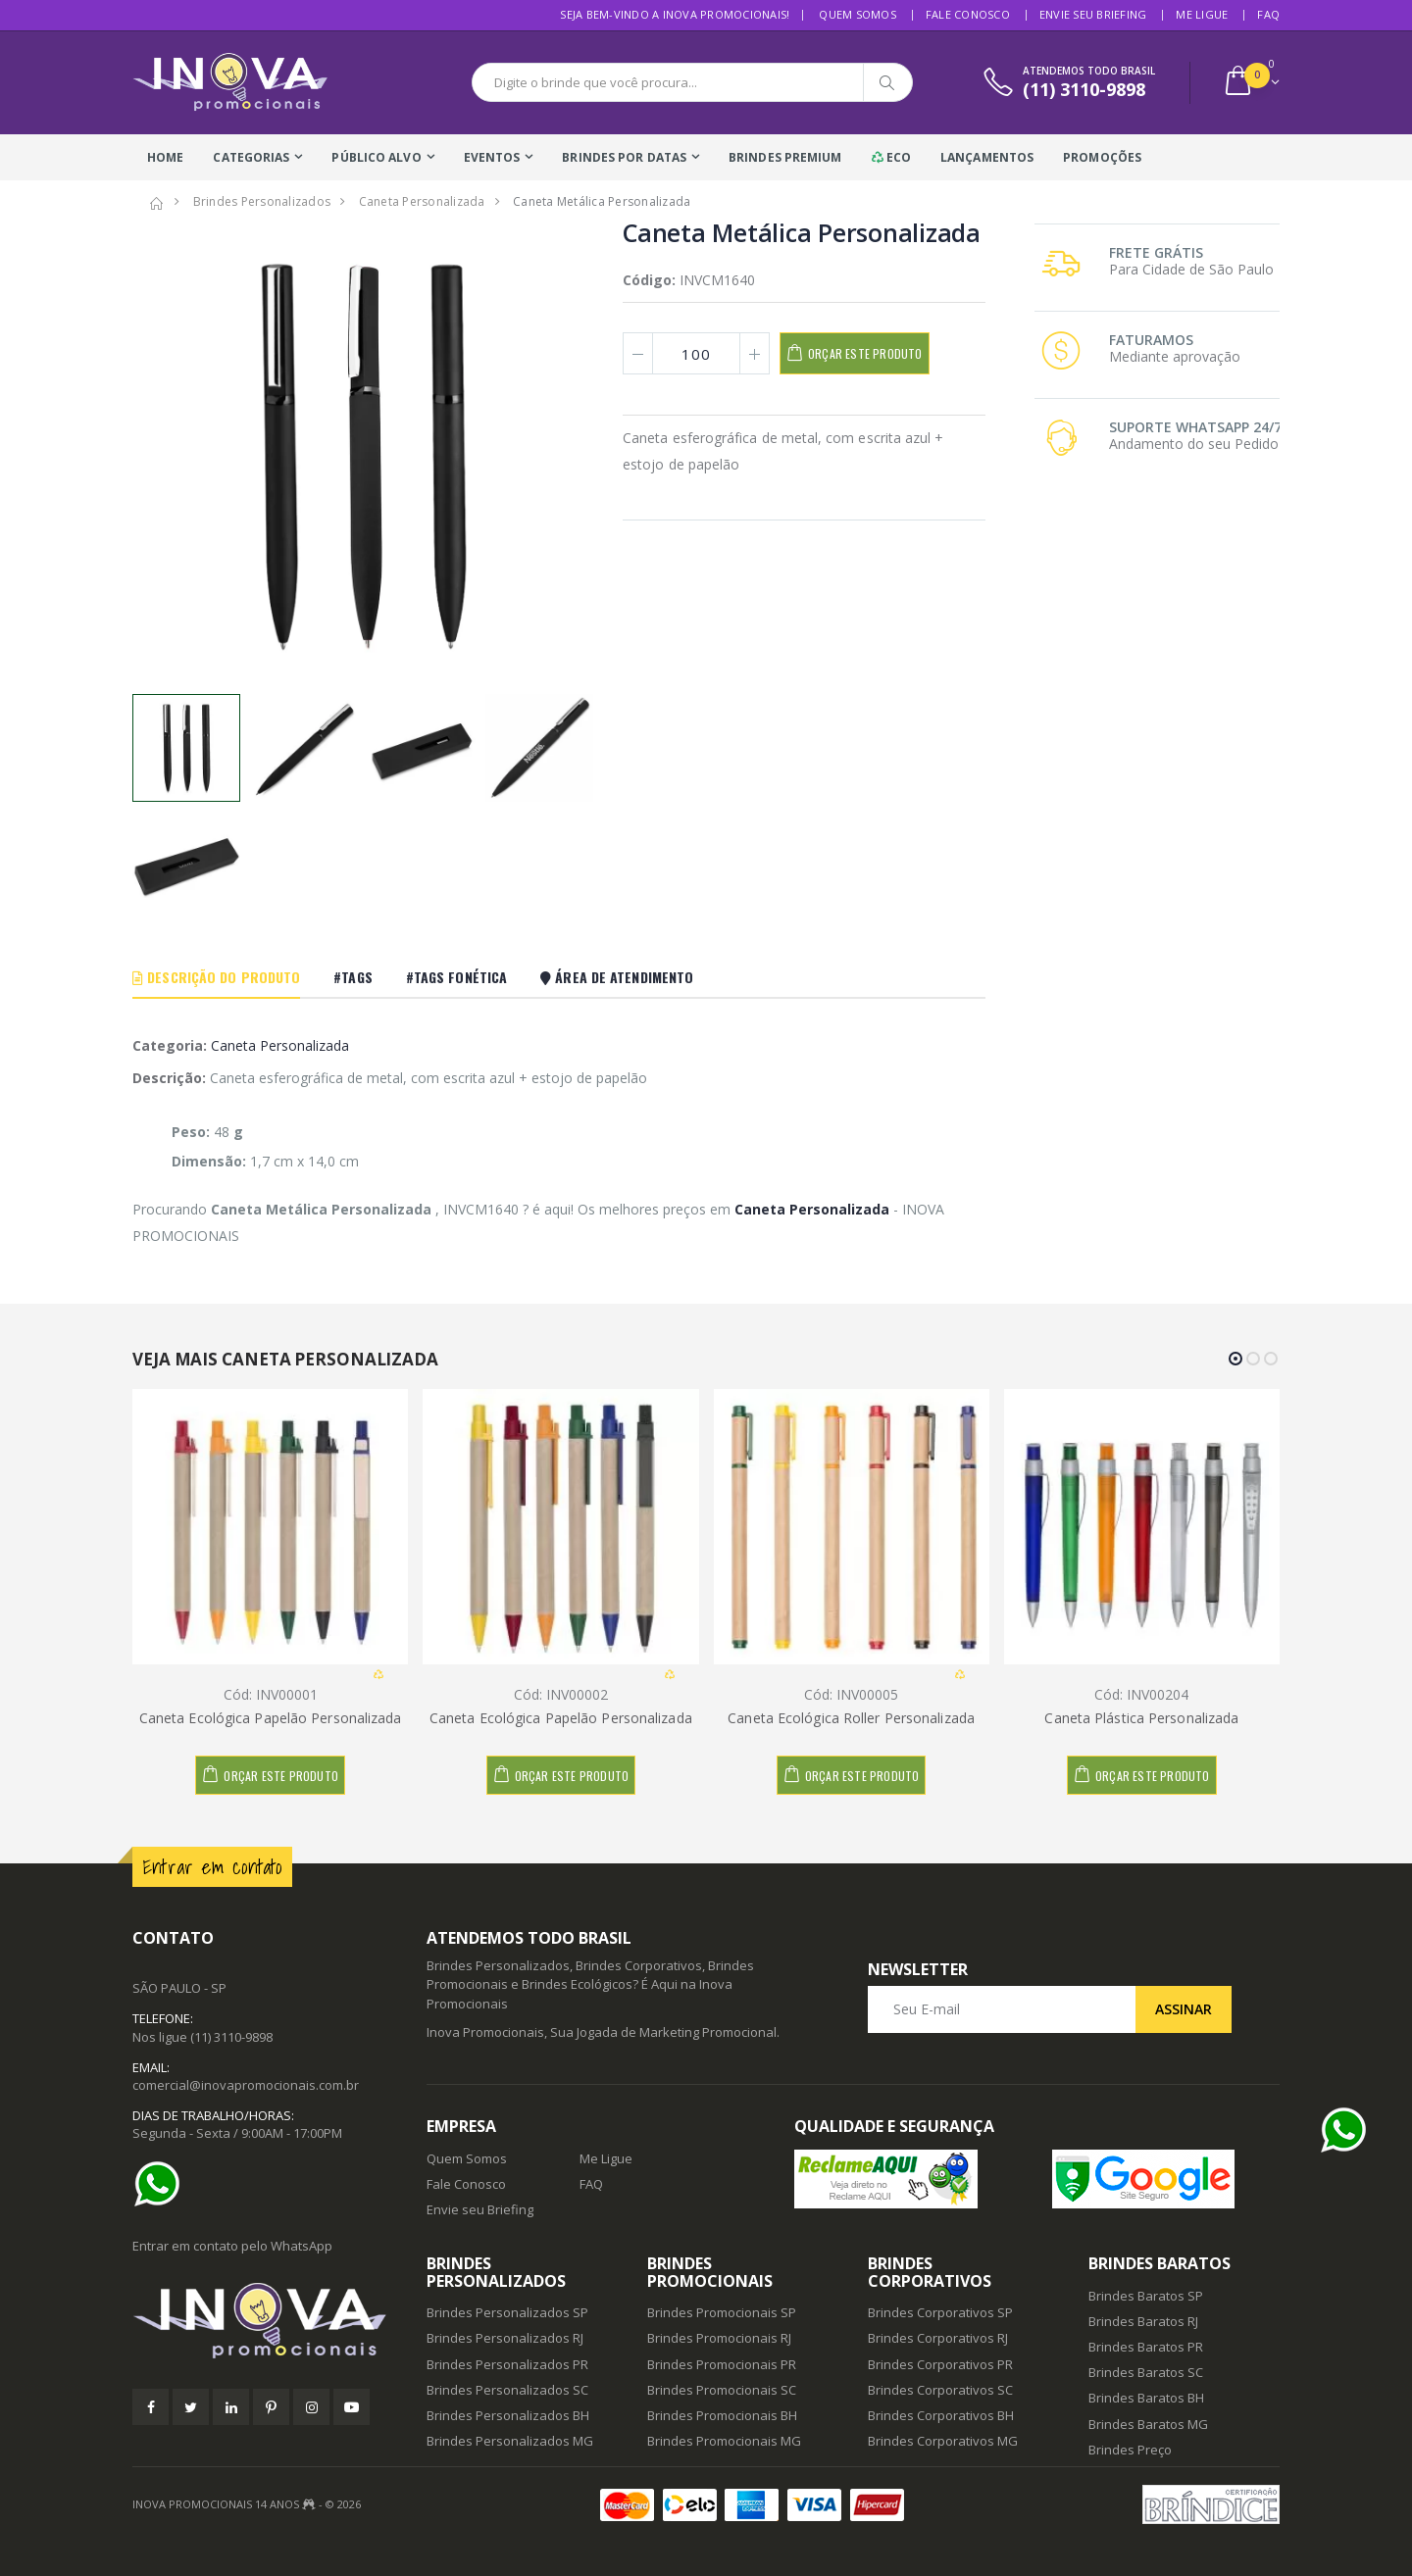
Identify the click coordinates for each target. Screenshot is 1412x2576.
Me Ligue (1202, 14)
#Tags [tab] (353, 976)
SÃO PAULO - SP (179, 1988)
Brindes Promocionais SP (721, 2312)
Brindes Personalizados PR (507, 2364)
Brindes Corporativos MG (943, 2441)
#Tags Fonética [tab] (456, 976)
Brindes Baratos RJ (1143, 2321)
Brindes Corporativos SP (940, 2312)
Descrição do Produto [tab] (216, 976)
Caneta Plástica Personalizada (1141, 1718)
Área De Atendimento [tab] (616, 976)
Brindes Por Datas (624, 157)
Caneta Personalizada (280, 1045)
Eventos (492, 157)
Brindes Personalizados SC (507, 2390)
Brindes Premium (785, 157)
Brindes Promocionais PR (721, 2364)
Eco (892, 157)
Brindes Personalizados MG (510, 2441)
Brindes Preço (1130, 2449)
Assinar (1183, 2009)
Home (165, 157)
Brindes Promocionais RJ (719, 2338)
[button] (1251, 83)
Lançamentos (987, 157)
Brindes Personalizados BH (508, 2415)
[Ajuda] (161, 2183)
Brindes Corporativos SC (940, 2390)
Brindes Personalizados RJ (505, 2338)
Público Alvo (376, 157)
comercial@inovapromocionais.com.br (245, 2085)
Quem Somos (857, 14)
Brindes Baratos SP (1145, 2295)
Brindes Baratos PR (1145, 2346)
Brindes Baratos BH (1146, 2397)
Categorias (251, 157)
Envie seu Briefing (1093, 14)
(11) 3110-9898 (231, 2037)
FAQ (1268, 14)
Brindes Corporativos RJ (938, 2338)
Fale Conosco (968, 14)
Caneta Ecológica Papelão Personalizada (270, 1718)
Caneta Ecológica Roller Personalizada (851, 1718)
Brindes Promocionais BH (722, 2415)
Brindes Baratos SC (1145, 2372)
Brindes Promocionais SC (721, 2390)
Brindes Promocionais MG (724, 2441)
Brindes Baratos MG (1148, 2424)
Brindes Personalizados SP (507, 2312)
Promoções (1102, 157)
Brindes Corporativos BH (941, 2415)
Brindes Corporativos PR (940, 2364)
